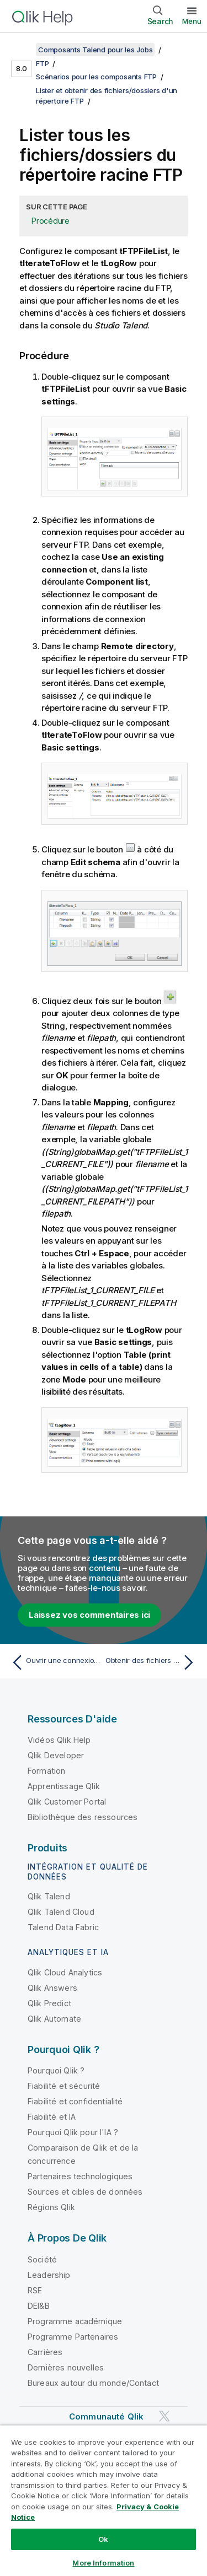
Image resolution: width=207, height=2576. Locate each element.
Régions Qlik (51, 2207)
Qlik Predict (49, 2003)
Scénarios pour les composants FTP (96, 76)
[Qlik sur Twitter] (164, 2415)
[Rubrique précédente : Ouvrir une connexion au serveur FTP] (55, 1662)
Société (42, 2259)
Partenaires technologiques (80, 2176)
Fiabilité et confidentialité (75, 2101)
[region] (103, 2500)
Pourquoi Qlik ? (56, 2070)
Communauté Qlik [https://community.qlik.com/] (106, 2416)
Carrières (45, 2352)
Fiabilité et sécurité (64, 2086)
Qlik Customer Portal (67, 1801)
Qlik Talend (49, 1896)
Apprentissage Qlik (64, 1786)
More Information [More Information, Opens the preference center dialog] (103, 2562)
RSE (35, 2290)
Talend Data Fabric (63, 1927)
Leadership (49, 2275)
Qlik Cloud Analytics (65, 1972)
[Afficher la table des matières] (22, 49)
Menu (191, 21)
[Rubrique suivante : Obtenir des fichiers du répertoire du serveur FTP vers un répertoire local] (152, 1662)
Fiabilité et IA (52, 2116)
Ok (103, 2539)
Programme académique (75, 2321)
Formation (46, 1770)
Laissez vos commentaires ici (89, 1615)
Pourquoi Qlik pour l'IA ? (73, 2132)
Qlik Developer (56, 1755)
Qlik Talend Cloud (61, 1911)
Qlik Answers (52, 1987)
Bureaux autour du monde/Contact (93, 2383)
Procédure (50, 220)
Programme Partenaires (73, 2336)
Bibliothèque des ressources (82, 1817)
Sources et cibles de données (85, 2191)
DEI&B (39, 2305)
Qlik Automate (54, 2018)
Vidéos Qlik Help (59, 1740)
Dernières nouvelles (66, 2367)
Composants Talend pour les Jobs (95, 49)
